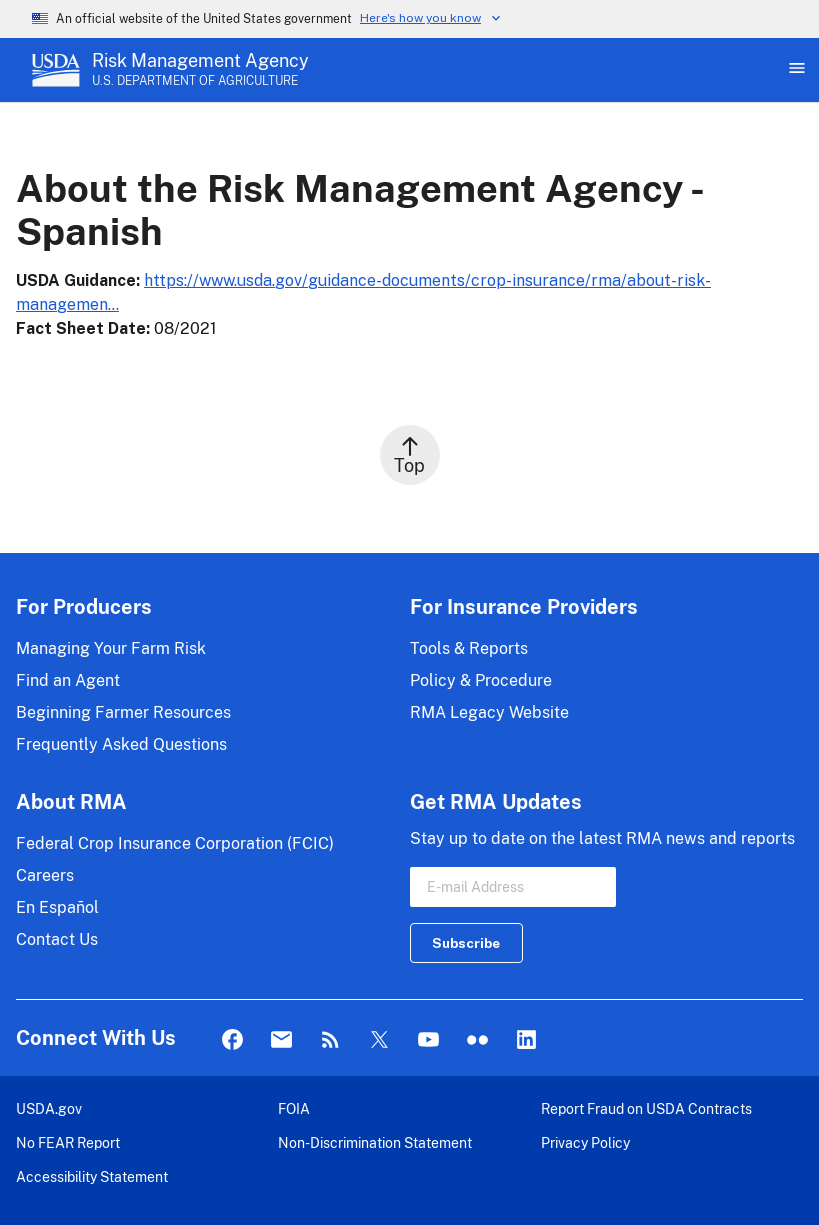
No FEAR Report (68, 1142)
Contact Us (57, 939)
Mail (281, 1040)
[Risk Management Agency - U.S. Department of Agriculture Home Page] (200, 70)
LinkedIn (526, 1040)
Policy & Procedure (481, 680)
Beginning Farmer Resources (123, 712)
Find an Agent (68, 680)
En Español (57, 907)
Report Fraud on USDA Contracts (646, 1108)
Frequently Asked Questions (121, 744)
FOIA (294, 1108)
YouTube (428, 1040)
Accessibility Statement (92, 1176)
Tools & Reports (469, 648)
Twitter (379, 1040)
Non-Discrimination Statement (375, 1142)
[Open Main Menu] (795, 70)
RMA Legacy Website (489, 712)
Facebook (232, 1040)
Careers (45, 875)
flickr (477, 1040)
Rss (330, 1040)
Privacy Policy (585, 1142)
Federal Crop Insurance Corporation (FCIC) (175, 843)
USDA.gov (49, 1108)
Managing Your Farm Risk (111, 648)
